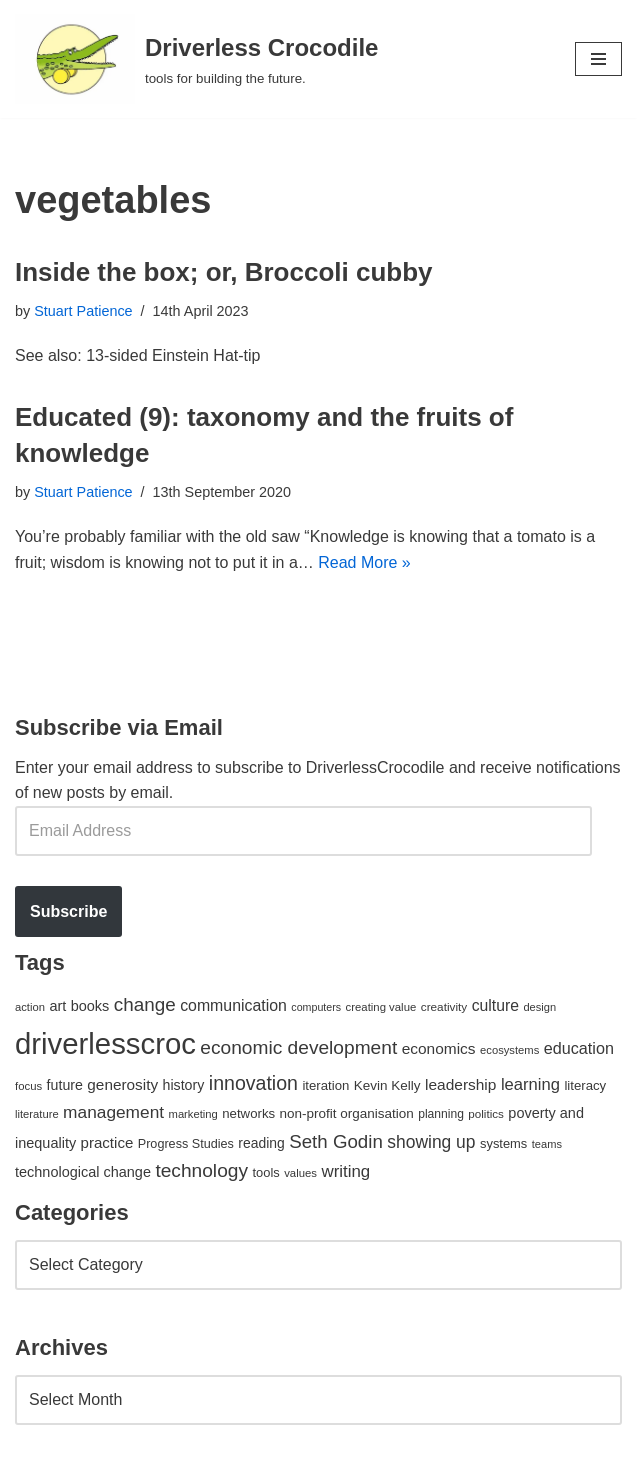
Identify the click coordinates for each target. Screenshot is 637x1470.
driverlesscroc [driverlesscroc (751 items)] (105, 1043)
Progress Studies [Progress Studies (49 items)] (186, 1144)
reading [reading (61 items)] (261, 1143)
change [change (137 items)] (145, 1004)
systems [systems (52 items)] (503, 1143)
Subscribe (68, 911)
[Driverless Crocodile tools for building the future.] (196, 59)
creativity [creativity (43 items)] (444, 1006)
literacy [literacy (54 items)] (585, 1085)
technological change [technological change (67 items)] (83, 1172)
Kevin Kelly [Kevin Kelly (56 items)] (387, 1085)
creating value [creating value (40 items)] (381, 1007)
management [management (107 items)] (113, 1112)
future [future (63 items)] (65, 1085)
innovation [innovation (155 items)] (253, 1083)
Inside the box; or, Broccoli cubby (224, 272)
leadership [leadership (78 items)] (460, 1084)
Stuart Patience (83, 311)
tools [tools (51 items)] (265, 1172)
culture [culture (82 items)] (495, 1005)
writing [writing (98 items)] (345, 1171)
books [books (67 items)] (90, 1006)
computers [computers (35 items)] (316, 1007)
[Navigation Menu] (598, 59)
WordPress (193, 1449)
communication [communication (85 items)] (233, 1005)
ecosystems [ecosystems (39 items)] (509, 1050)
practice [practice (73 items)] (107, 1142)
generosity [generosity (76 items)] (122, 1084)
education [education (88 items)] (579, 1048)
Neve (33, 1449)
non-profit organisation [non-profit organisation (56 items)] (347, 1113)
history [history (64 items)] (184, 1085)
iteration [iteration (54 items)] (325, 1085)
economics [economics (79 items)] (439, 1048)
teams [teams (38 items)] (547, 1144)
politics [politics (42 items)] (486, 1113)
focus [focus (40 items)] (28, 1086)
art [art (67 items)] (57, 1006)
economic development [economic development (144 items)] (298, 1047)
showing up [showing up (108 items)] (431, 1142)
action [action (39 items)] (30, 1007)
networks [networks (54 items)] (248, 1113)
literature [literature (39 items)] (37, 1114)
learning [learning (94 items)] (530, 1084)
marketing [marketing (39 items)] (193, 1114)
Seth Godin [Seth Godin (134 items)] (336, 1141)
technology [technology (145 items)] (201, 1170)
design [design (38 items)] (539, 1007)
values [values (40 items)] (300, 1173)
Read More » (364, 562)
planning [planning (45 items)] (441, 1114)
